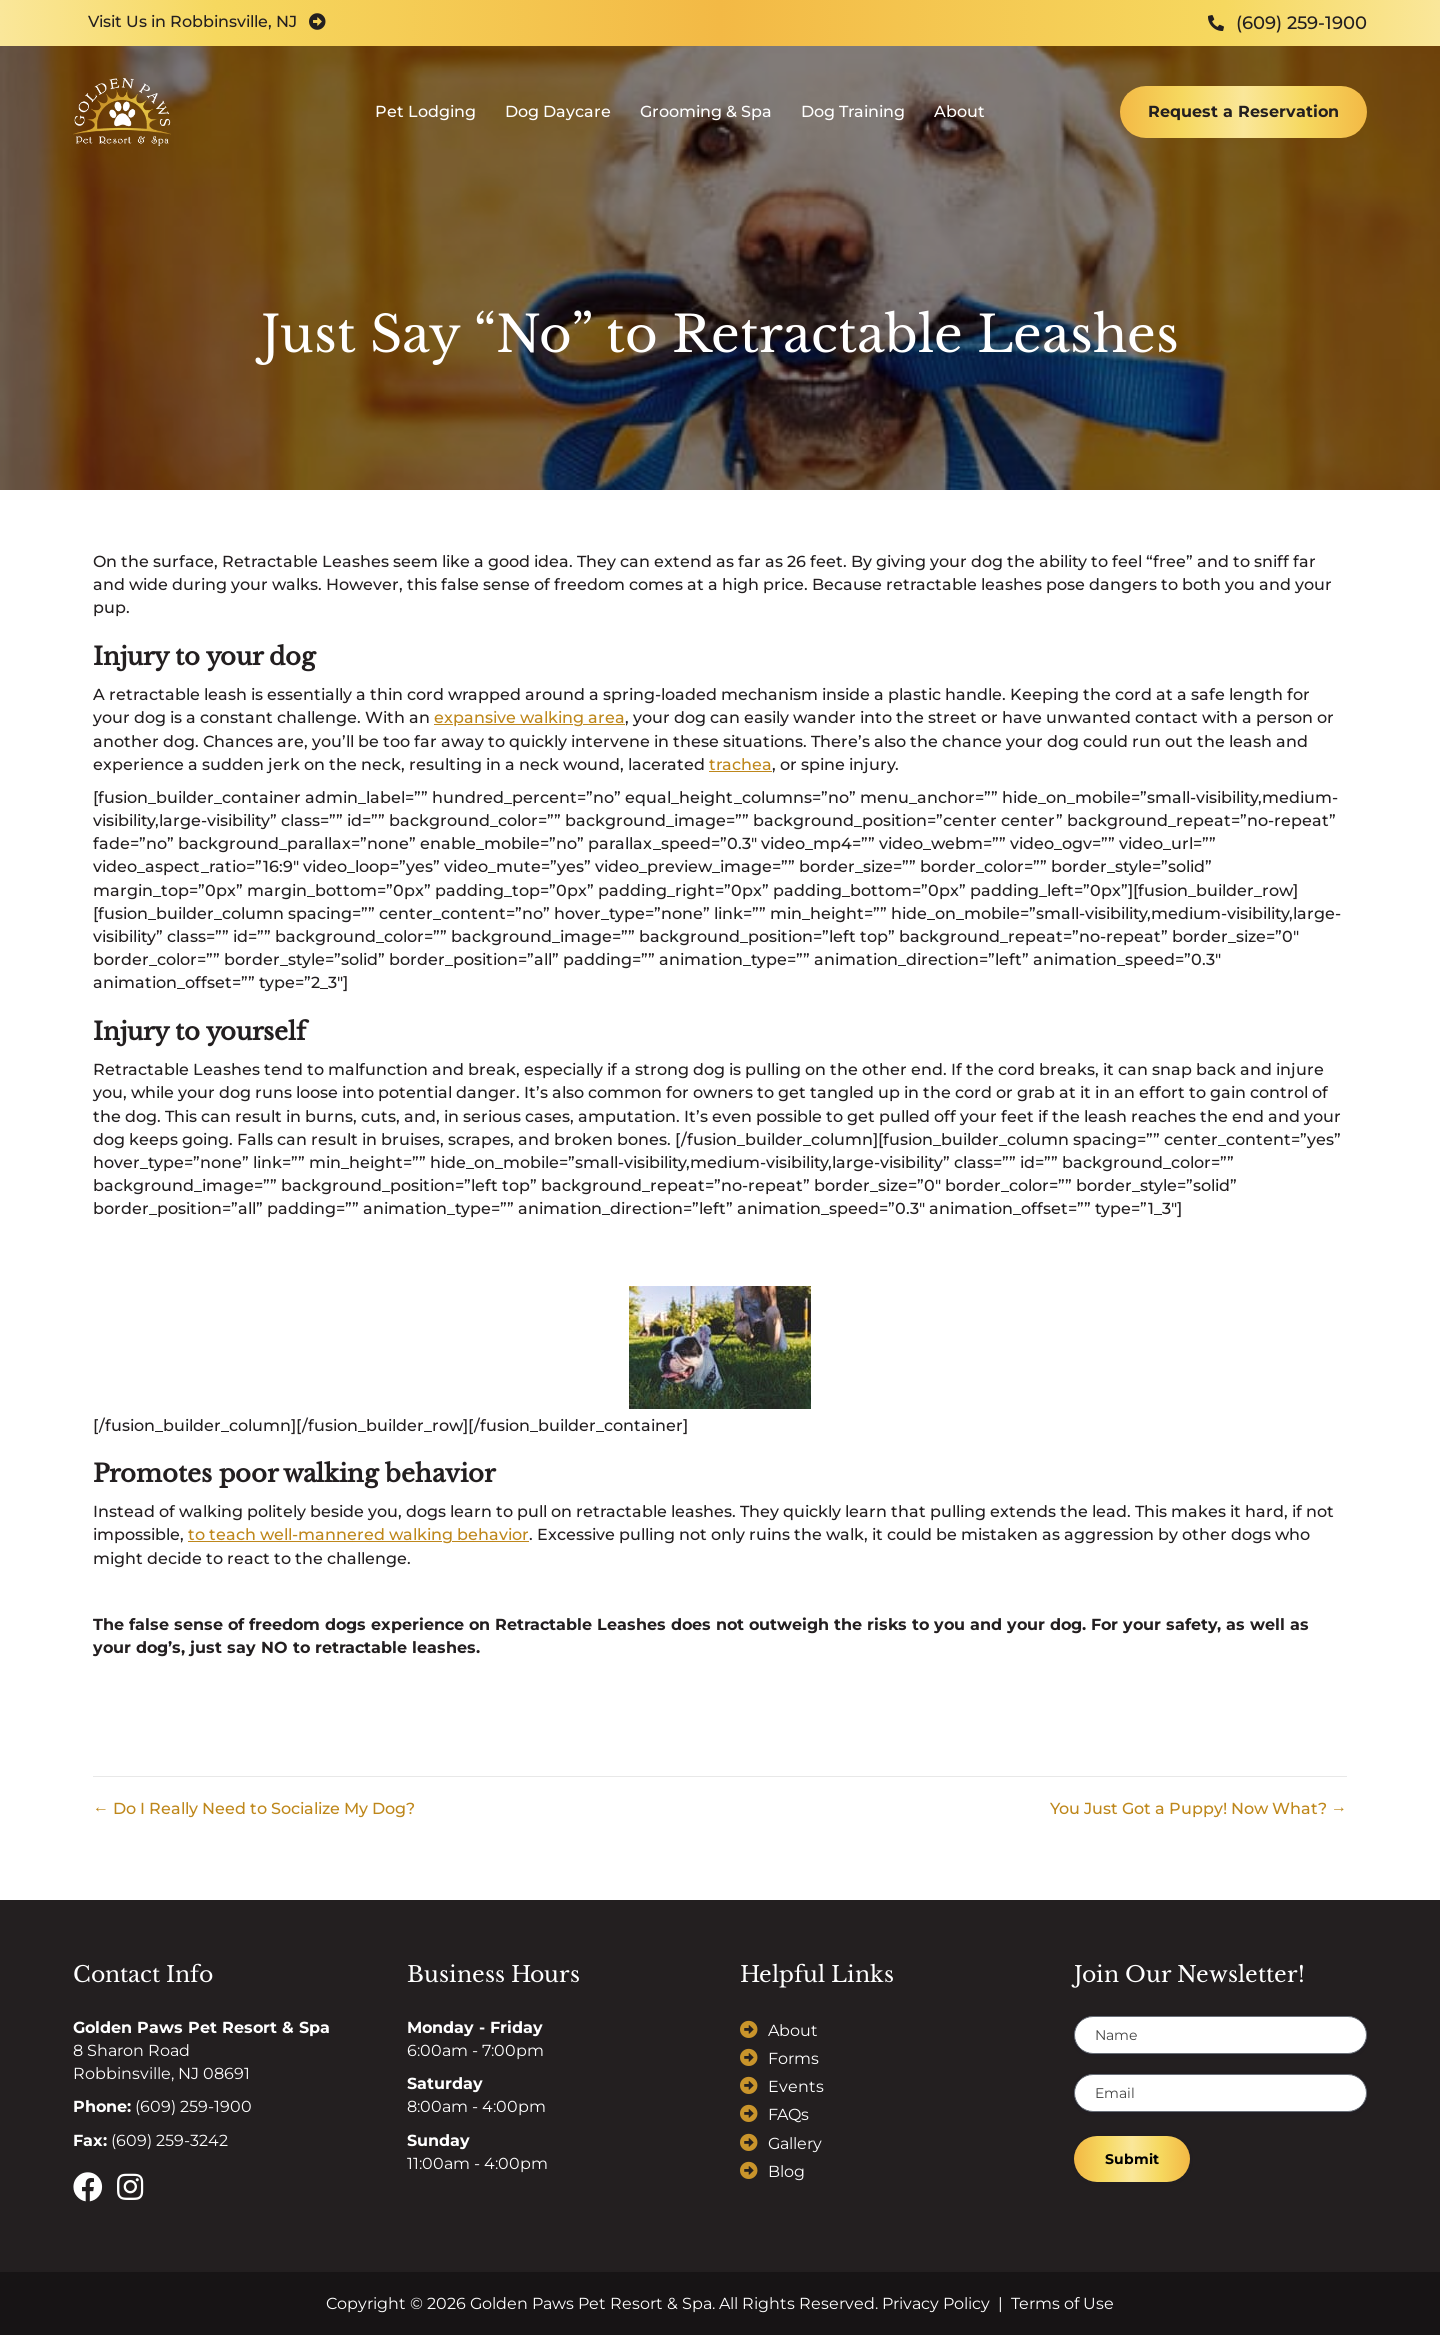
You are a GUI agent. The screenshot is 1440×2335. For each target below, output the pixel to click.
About (959, 125)
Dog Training (853, 125)
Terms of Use (1062, 2303)
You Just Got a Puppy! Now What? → (1198, 1808)
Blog (786, 2171)
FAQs (788, 2114)
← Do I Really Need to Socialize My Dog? (254, 1808)
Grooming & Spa (706, 125)
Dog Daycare (558, 125)
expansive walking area (529, 717)
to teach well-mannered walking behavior (358, 1534)
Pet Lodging (425, 125)
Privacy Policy (936, 2303)
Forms (793, 2058)
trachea (740, 764)
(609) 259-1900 (193, 2106)
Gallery (795, 2143)
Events (796, 2086)
